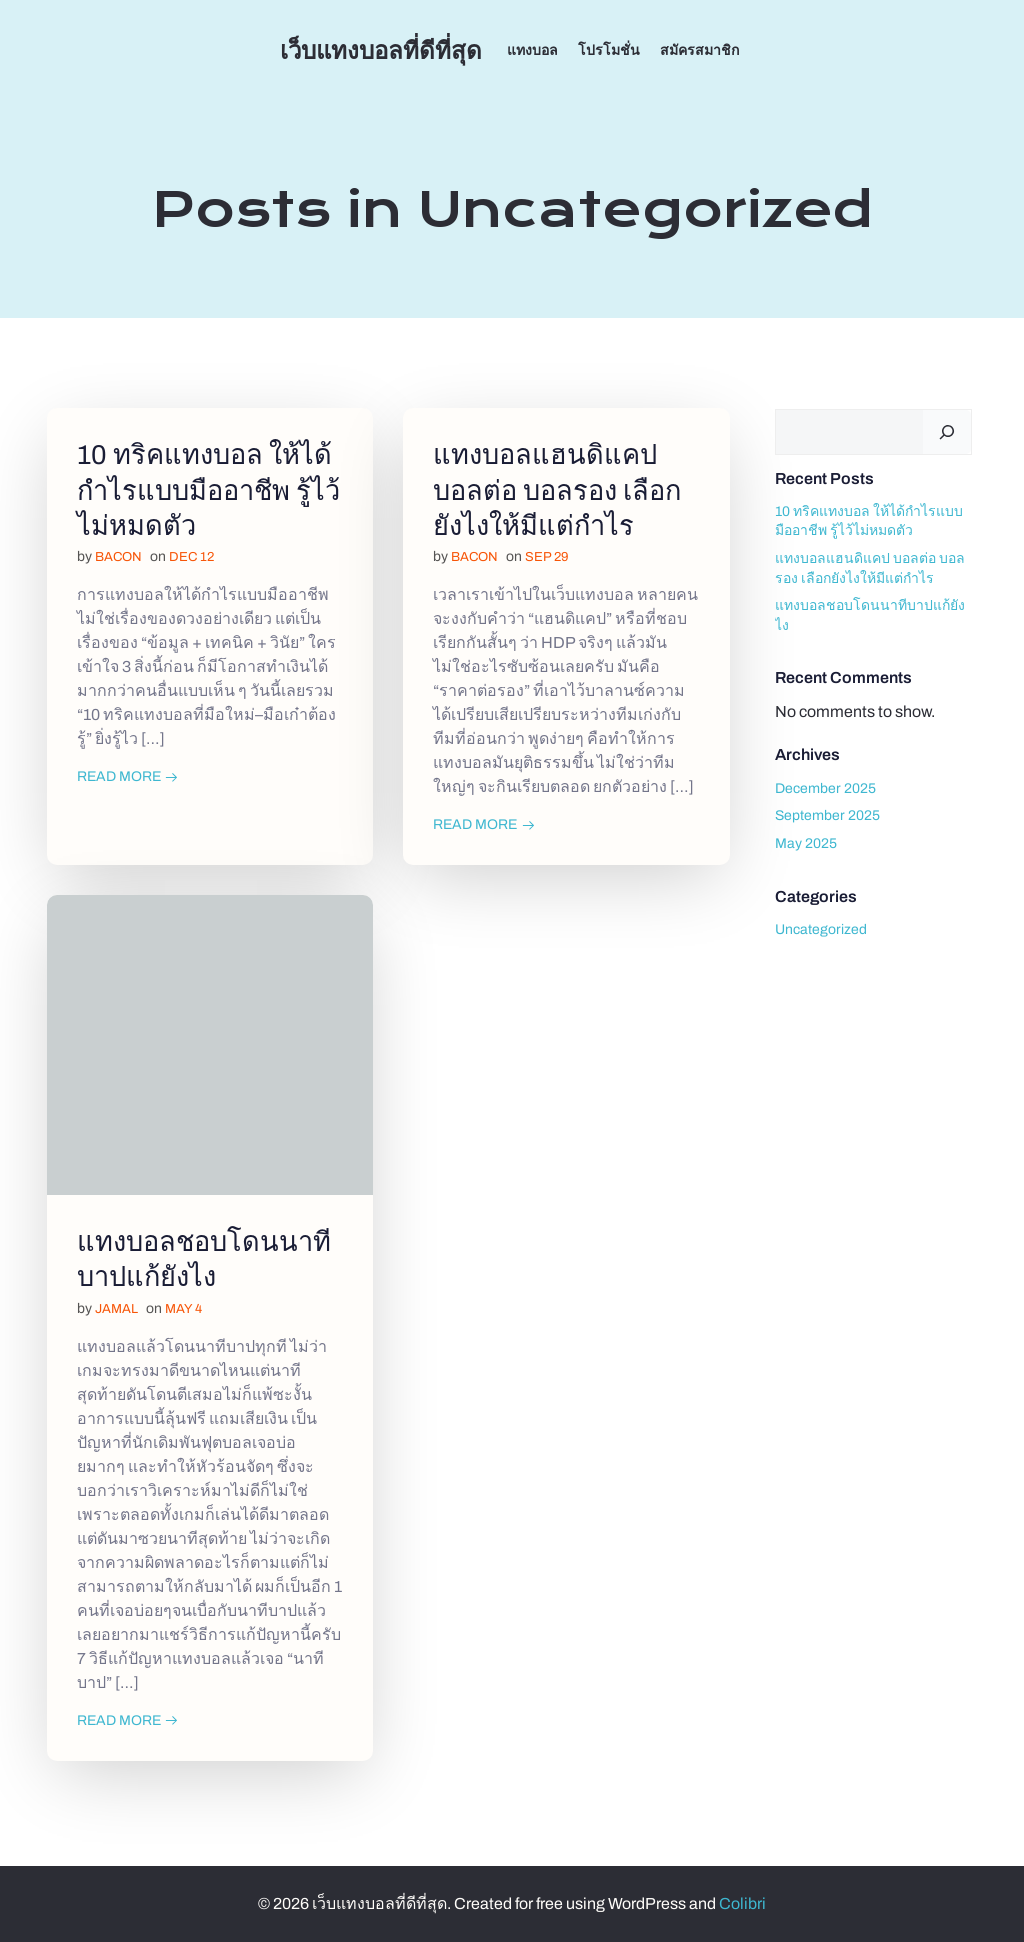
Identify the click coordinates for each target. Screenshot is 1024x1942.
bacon (118, 558)
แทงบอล (532, 50)
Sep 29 (546, 558)
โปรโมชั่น (609, 50)
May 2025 (806, 843)
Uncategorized (821, 929)
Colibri (742, 1903)
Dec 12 (191, 558)
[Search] (947, 432)
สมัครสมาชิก (699, 50)
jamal (116, 1309)
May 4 (183, 1309)
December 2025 (825, 788)
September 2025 (827, 815)
